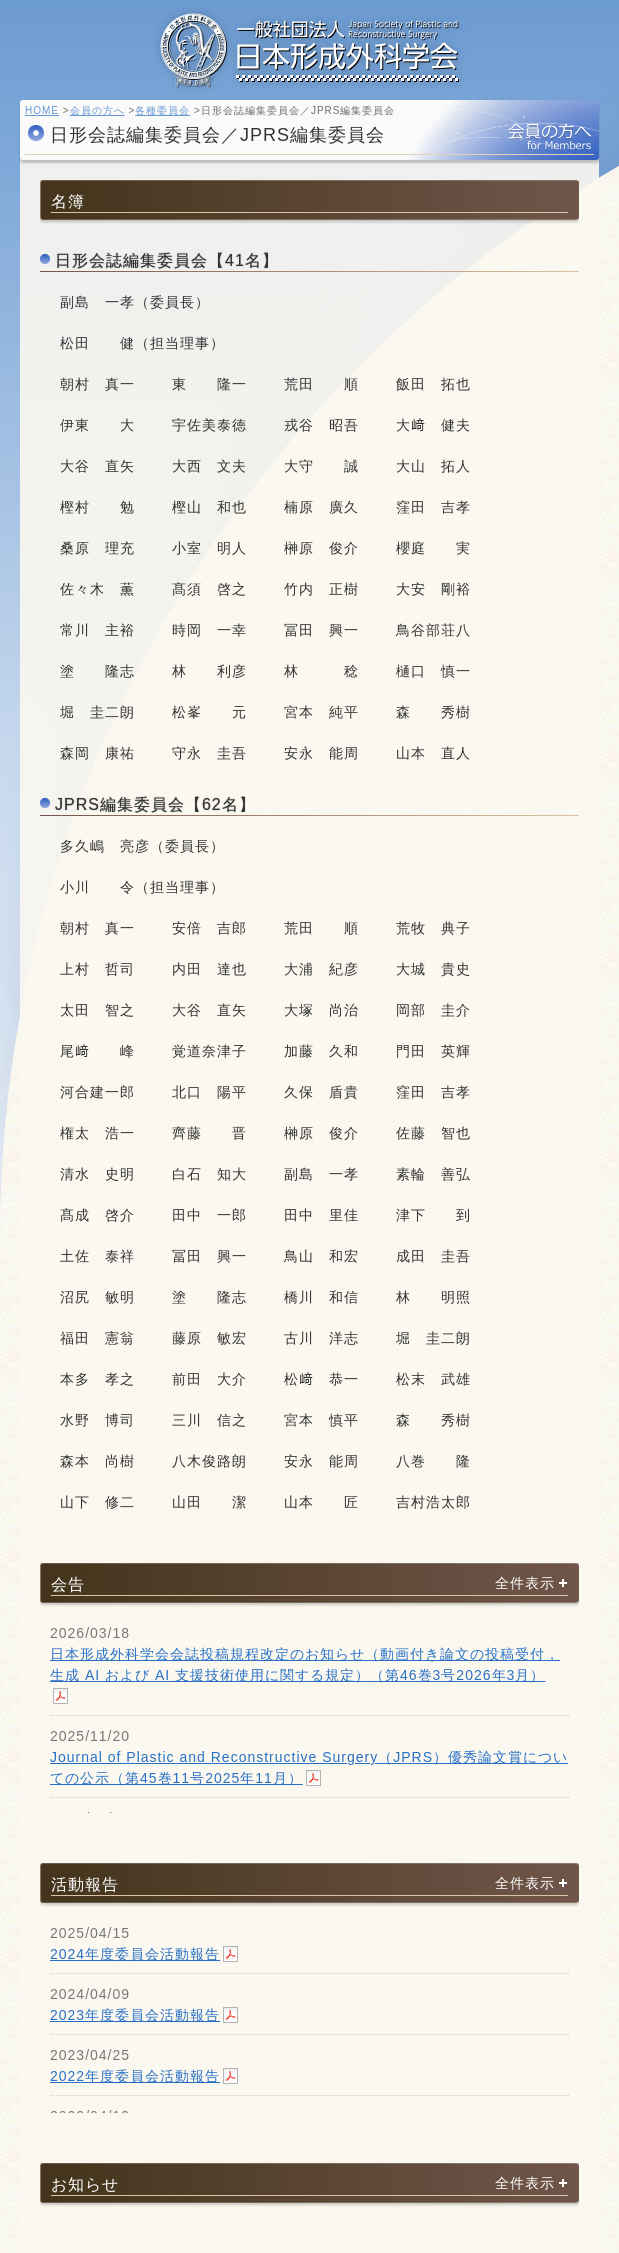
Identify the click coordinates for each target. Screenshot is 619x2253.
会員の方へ (97, 110)
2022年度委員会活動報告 (135, 2076)
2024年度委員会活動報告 (135, 1954)
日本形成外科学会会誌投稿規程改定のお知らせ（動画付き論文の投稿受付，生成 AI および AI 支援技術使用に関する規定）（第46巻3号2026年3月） (305, 1664)
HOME (42, 110)
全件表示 (525, 1582)
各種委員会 (162, 110)
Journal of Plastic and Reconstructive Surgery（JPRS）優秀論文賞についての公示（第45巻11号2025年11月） (309, 1767)
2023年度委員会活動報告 (135, 2015)
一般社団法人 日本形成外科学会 (310, 55)
